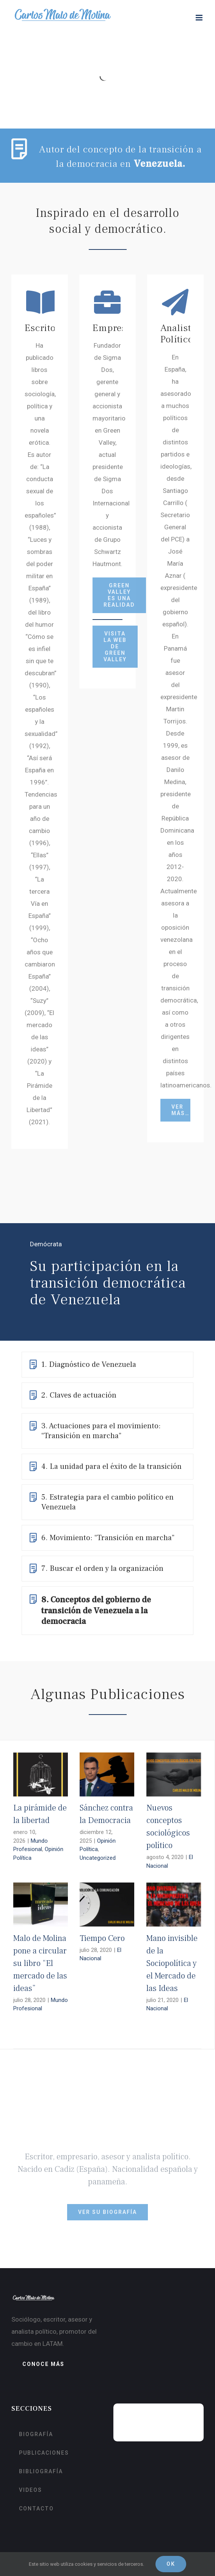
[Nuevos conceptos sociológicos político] (173, 1774)
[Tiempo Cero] (107, 1905)
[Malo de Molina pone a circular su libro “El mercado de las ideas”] (40, 1905)
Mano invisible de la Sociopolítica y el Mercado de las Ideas (172, 1963)
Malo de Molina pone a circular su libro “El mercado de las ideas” (40, 1963)
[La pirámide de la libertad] (40, 1774)
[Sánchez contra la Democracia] (107, 1774)
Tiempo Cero (102, 1938)
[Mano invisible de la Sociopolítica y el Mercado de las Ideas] (173, 1905)
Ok (170, 2564)
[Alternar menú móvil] (200, 18)
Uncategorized (98, 1857)
